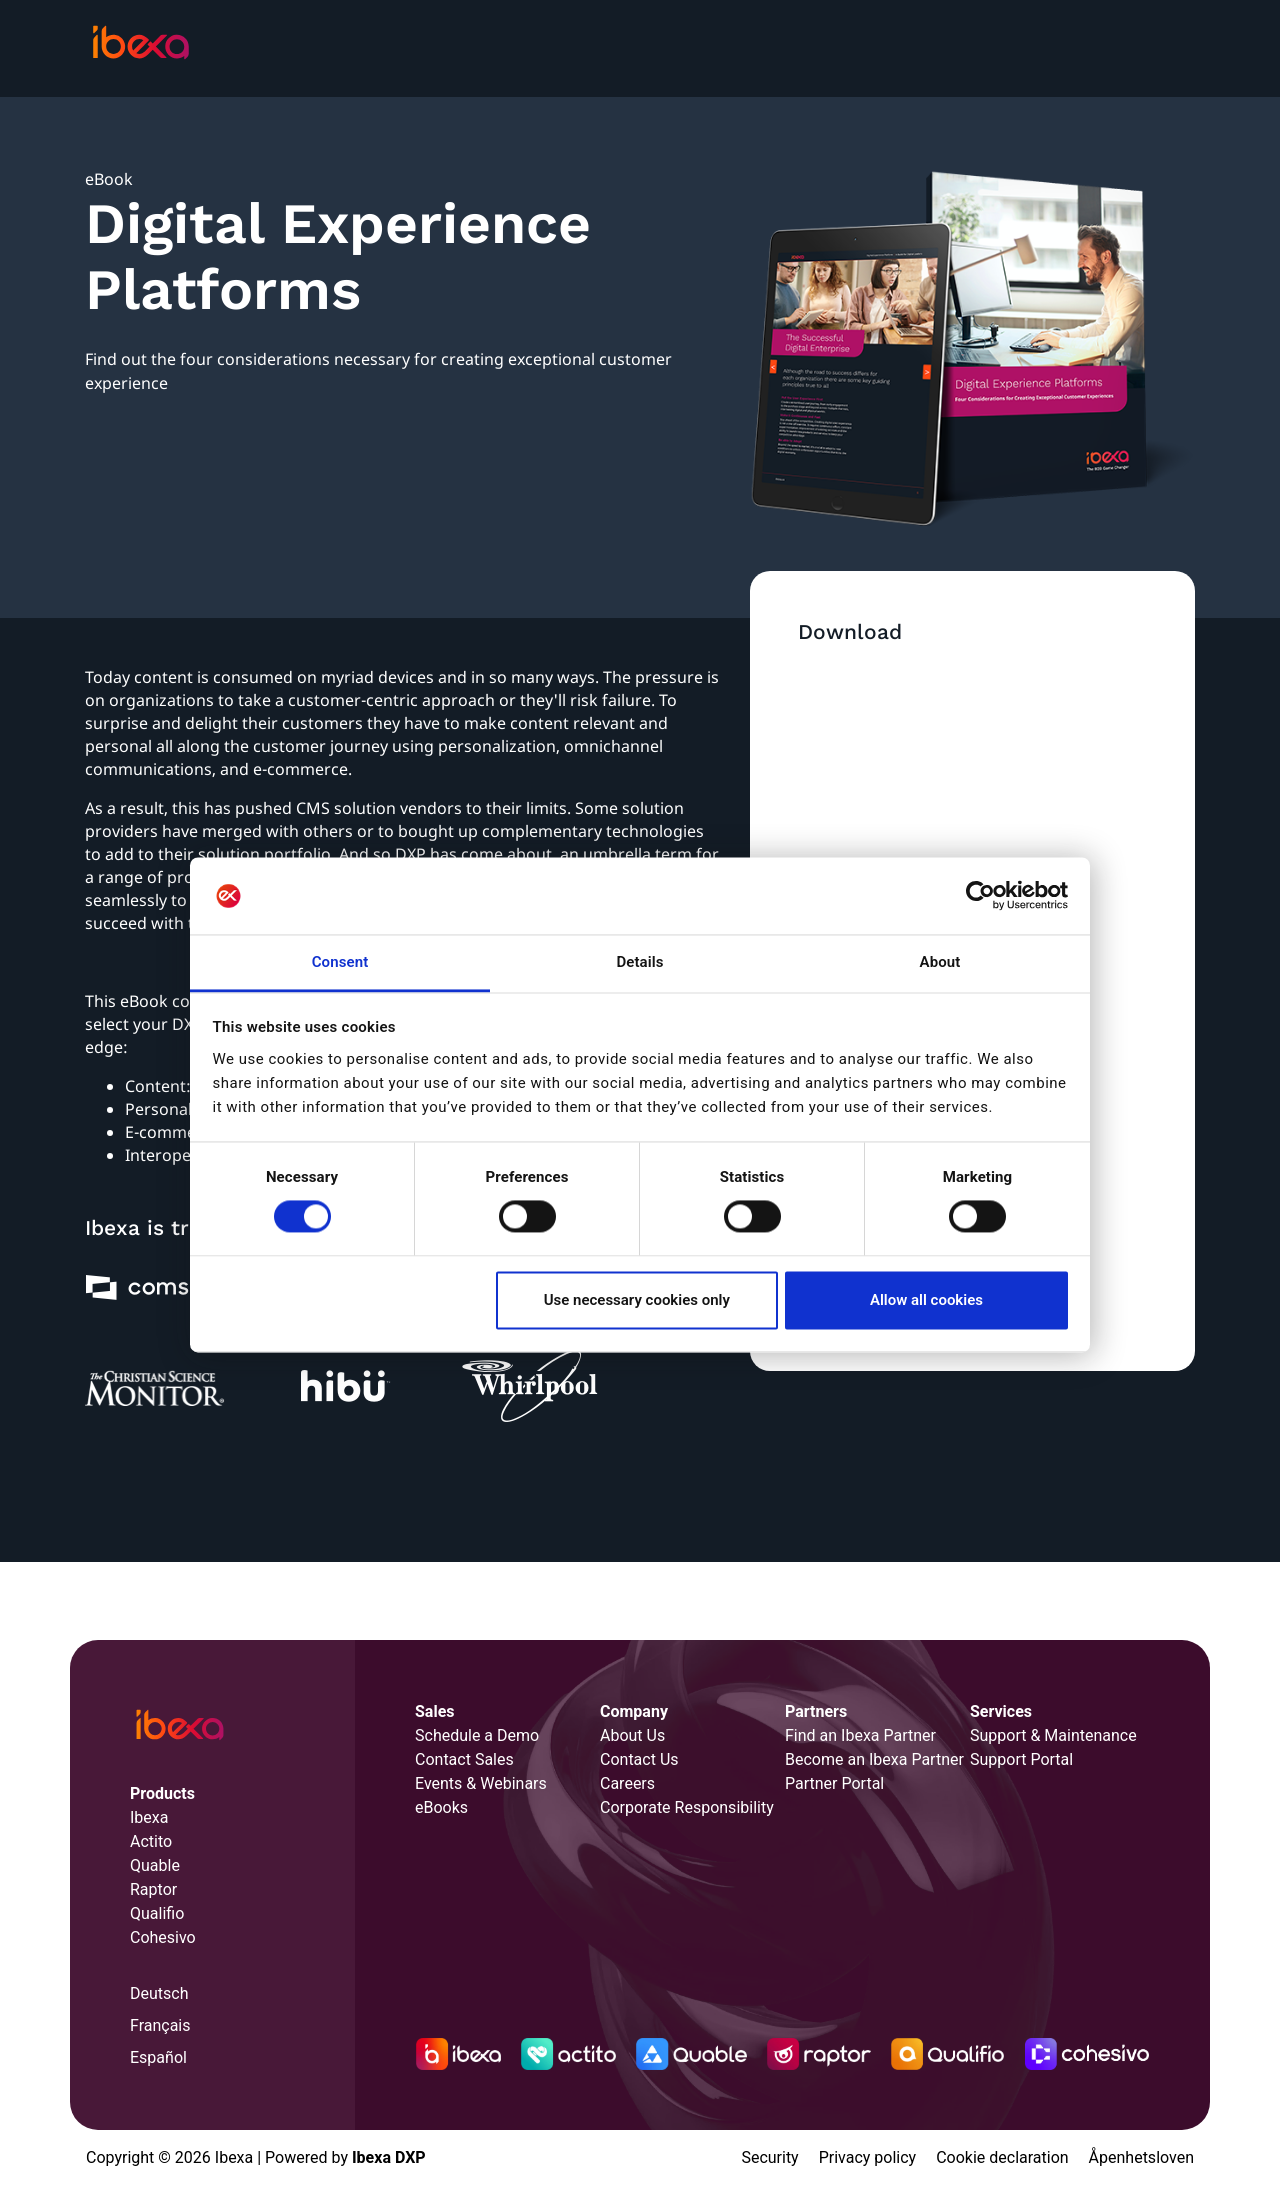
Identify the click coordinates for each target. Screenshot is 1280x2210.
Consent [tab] (340, 962)
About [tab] (940, 962)
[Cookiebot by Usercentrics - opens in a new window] (980, 896)
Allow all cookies (926, 1300)
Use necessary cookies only (637, 1300)
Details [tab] (639, 962)
